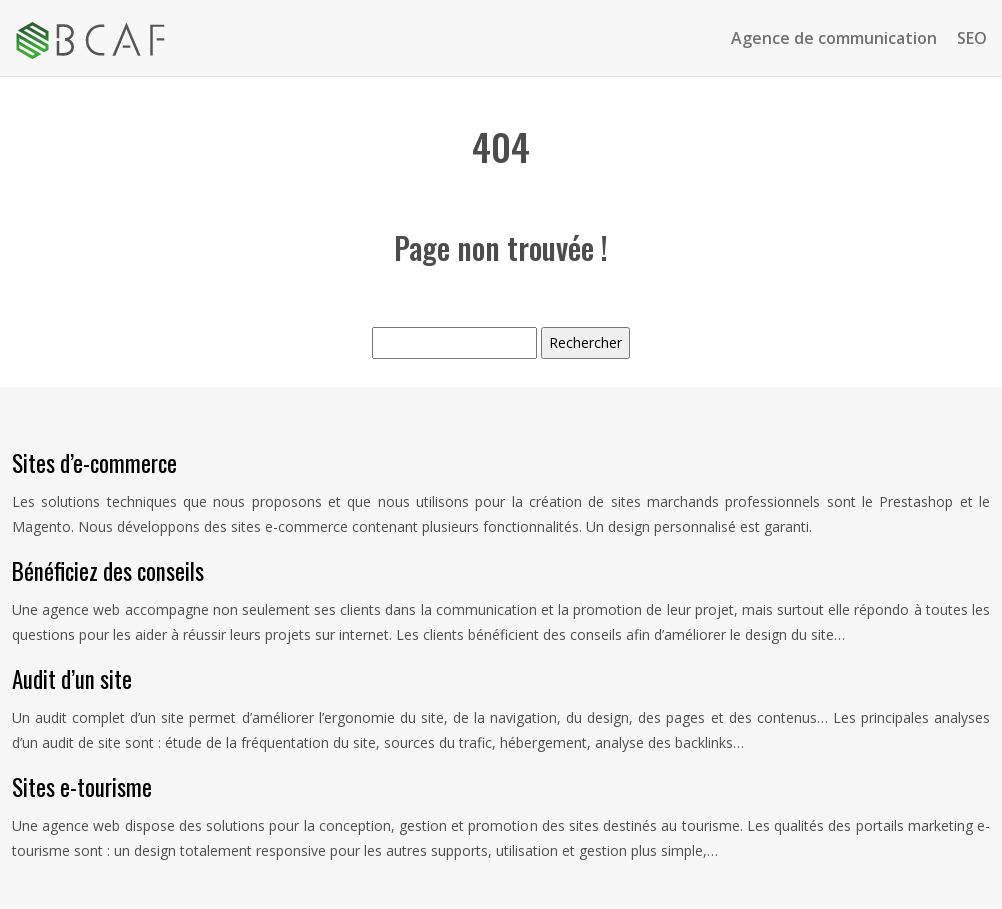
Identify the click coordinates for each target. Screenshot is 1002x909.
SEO (972, 38)
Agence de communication (834, 38)
